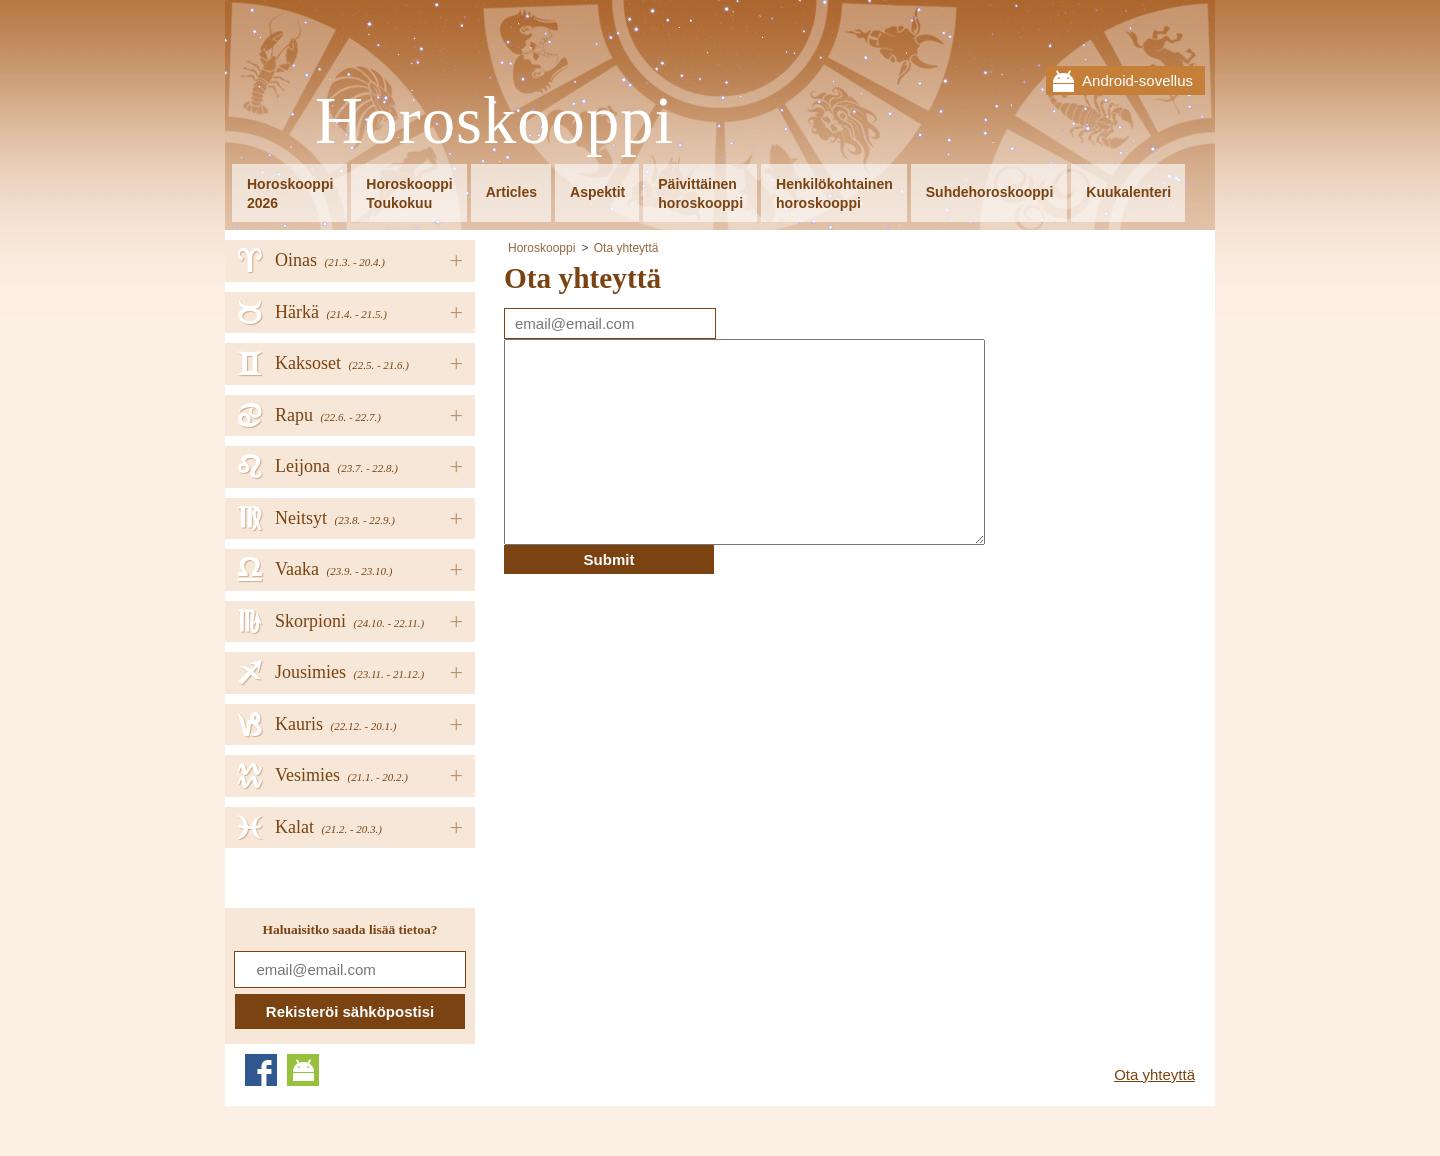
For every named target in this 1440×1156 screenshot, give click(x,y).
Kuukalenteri (1128, 192)
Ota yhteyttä (626, 248)
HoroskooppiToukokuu (409, 193)
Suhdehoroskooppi (990, 192)
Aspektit (597, 192)
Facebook (261, 1070)
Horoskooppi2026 (290, 193)
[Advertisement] (672, 714)
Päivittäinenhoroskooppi (700, 193)
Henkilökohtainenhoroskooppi (834, 193)
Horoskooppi (494, 121)
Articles (511, 192)
